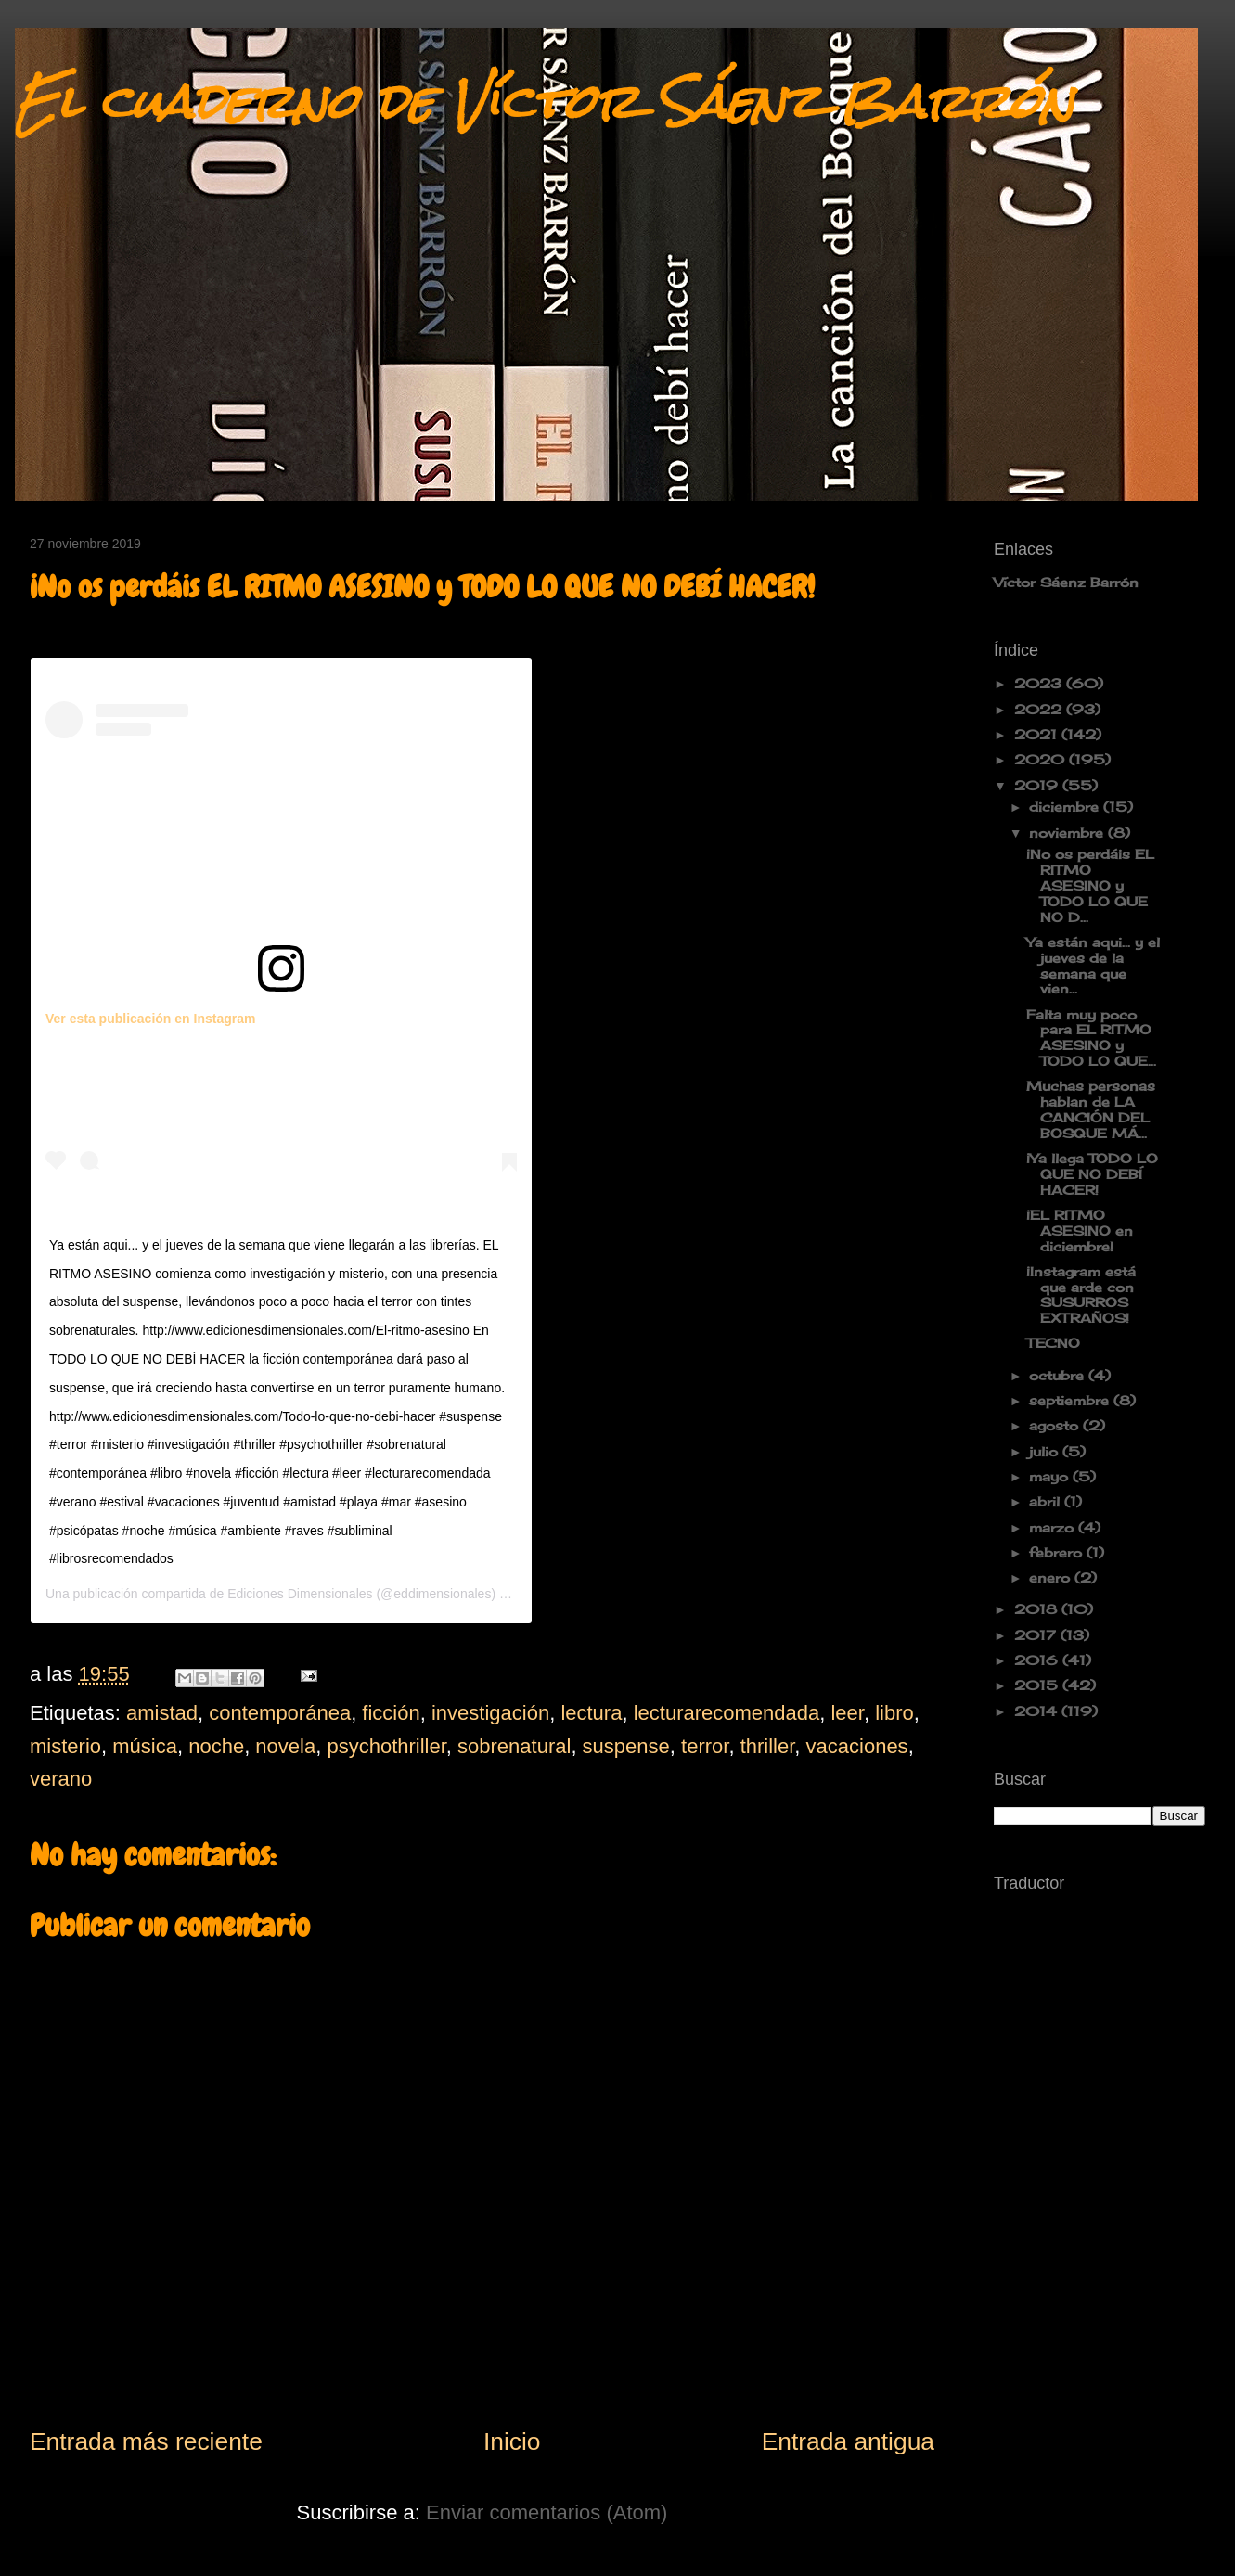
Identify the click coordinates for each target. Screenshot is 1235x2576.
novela (285, 1746)
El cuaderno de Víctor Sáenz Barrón (544, 101)
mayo (1051, 1476)
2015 (1038, 1685)
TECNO (1053, 1343)
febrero (1058, 1552)
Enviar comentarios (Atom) (546, 2512)
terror (704, 1746)
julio (1045, 1451)
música (144, 1746)
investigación (490, 1712)
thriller (767, 1746)
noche (216, 1746)
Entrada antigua (848, 2441)
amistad (162, 1712)
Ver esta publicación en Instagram (150, 1018)
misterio (65, 1746)
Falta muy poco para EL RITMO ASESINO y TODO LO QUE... (1091, 1037)
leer (846, 1712)
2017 (1037, 1635)
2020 (1041, 759)
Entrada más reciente (146, 2441)
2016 (1038, 1660)
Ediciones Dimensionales (299, 1593)
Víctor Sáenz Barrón (1066, 582)
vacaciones (857, 1746)
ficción (390, 1712)
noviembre (1068, 832)
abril (1046, 1501)
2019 (1038, 785)
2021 (1037, 734)
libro (894, 1712)
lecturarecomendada (727, 1712)
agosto (1056, 1425)
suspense (626, 1746)
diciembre (1066, 806)
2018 (1037, 1609)
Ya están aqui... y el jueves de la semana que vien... (1093, 965)
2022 (1040, 709)
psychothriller (386, 1746)
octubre (1058, 1375)
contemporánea (280, 1712)
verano (61, 1778)
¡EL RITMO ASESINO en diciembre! (1079, 1230)
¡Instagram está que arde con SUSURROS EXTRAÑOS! (1081, 1294)
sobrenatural (514, 1746)
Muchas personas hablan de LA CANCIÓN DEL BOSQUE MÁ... (1090, 1109)
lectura (591, 1712)
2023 (1040, 683)
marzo (1053, 1527)
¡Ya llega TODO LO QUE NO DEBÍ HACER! (1092, 1174)
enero (1051, 1577)
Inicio (512, 2441)
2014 (1037, 1711)
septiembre (1071, 1400)
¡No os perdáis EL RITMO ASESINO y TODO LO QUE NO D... (1090, 885)
